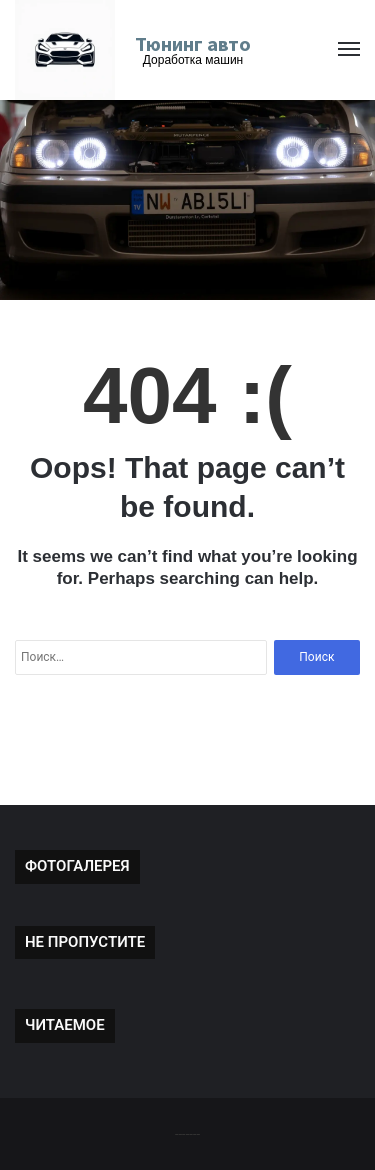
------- (187, 1133)
